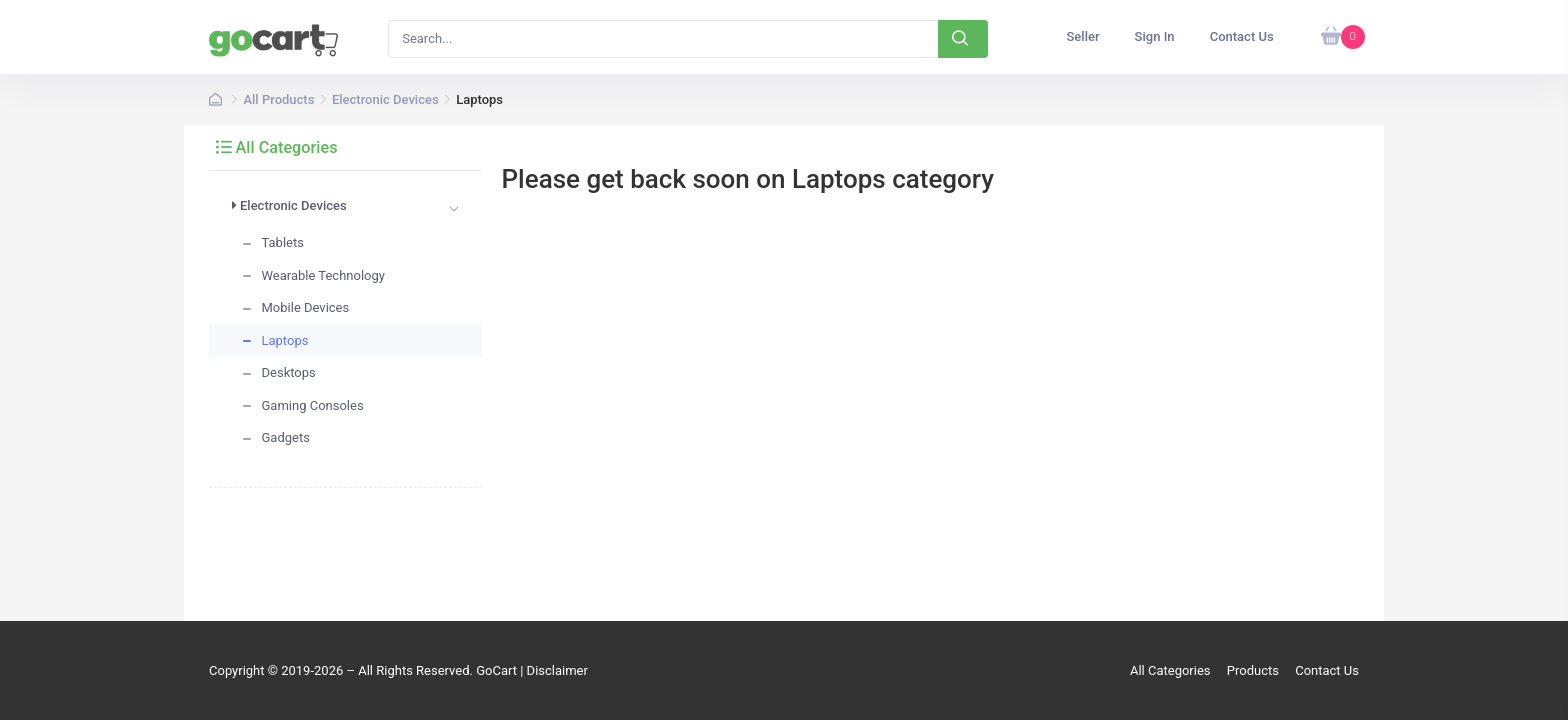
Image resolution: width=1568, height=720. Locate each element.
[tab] (345, 209)
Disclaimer (557, 670)
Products (1253, 670)
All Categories (277, 147)
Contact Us (1327, 670)
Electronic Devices (385, 99)
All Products (278, 99)
